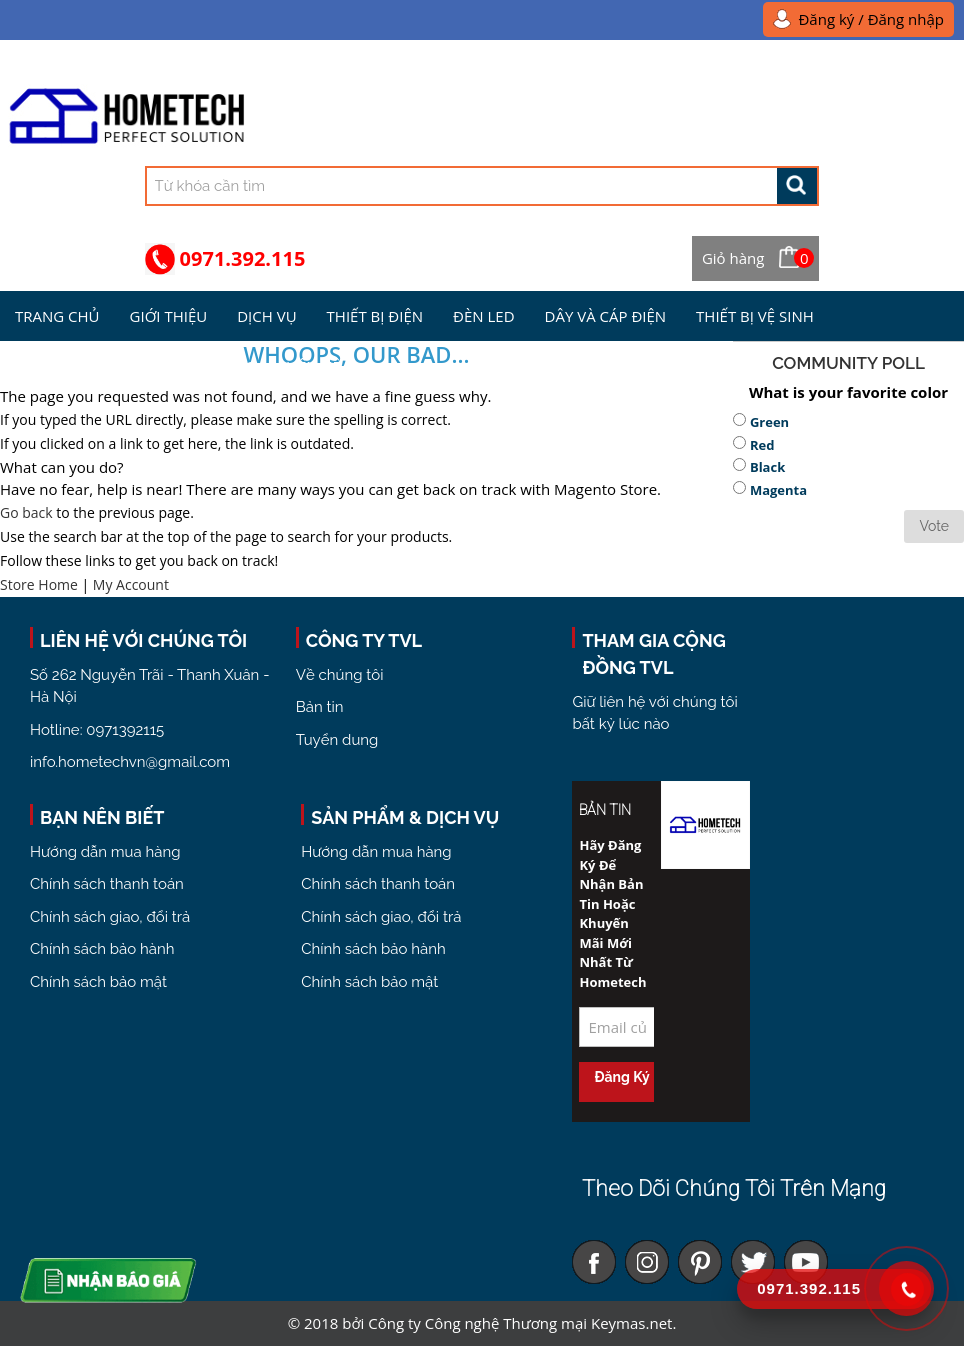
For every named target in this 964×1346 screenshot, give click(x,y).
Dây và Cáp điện (606, 316)
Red (762, 445)
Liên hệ (313, 366)
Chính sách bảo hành (102, 949)
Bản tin (320, 707)
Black (767, 467)
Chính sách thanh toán (107, 884)
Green (769, 422)
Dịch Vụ (266, 316)
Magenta (778, 490)
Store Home (39, 584)
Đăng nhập (906, 19)
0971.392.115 (243, 258)
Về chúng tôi (340, 675)
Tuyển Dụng (208, 366)
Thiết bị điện (375, 316)
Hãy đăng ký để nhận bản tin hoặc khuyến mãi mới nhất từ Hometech (612, 913)
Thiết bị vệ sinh (755, 316)
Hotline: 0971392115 (97, 730)
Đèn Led (483, 316)
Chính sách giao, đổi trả (110, 917)
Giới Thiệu (169, 316)
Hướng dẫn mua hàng (105, 852)
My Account (131, 584)
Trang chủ (57, 316)
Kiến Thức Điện (73, 366)
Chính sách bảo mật (98, 982)
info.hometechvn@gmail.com (130, 762)
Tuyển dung (337, 740)
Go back (26, 512)
